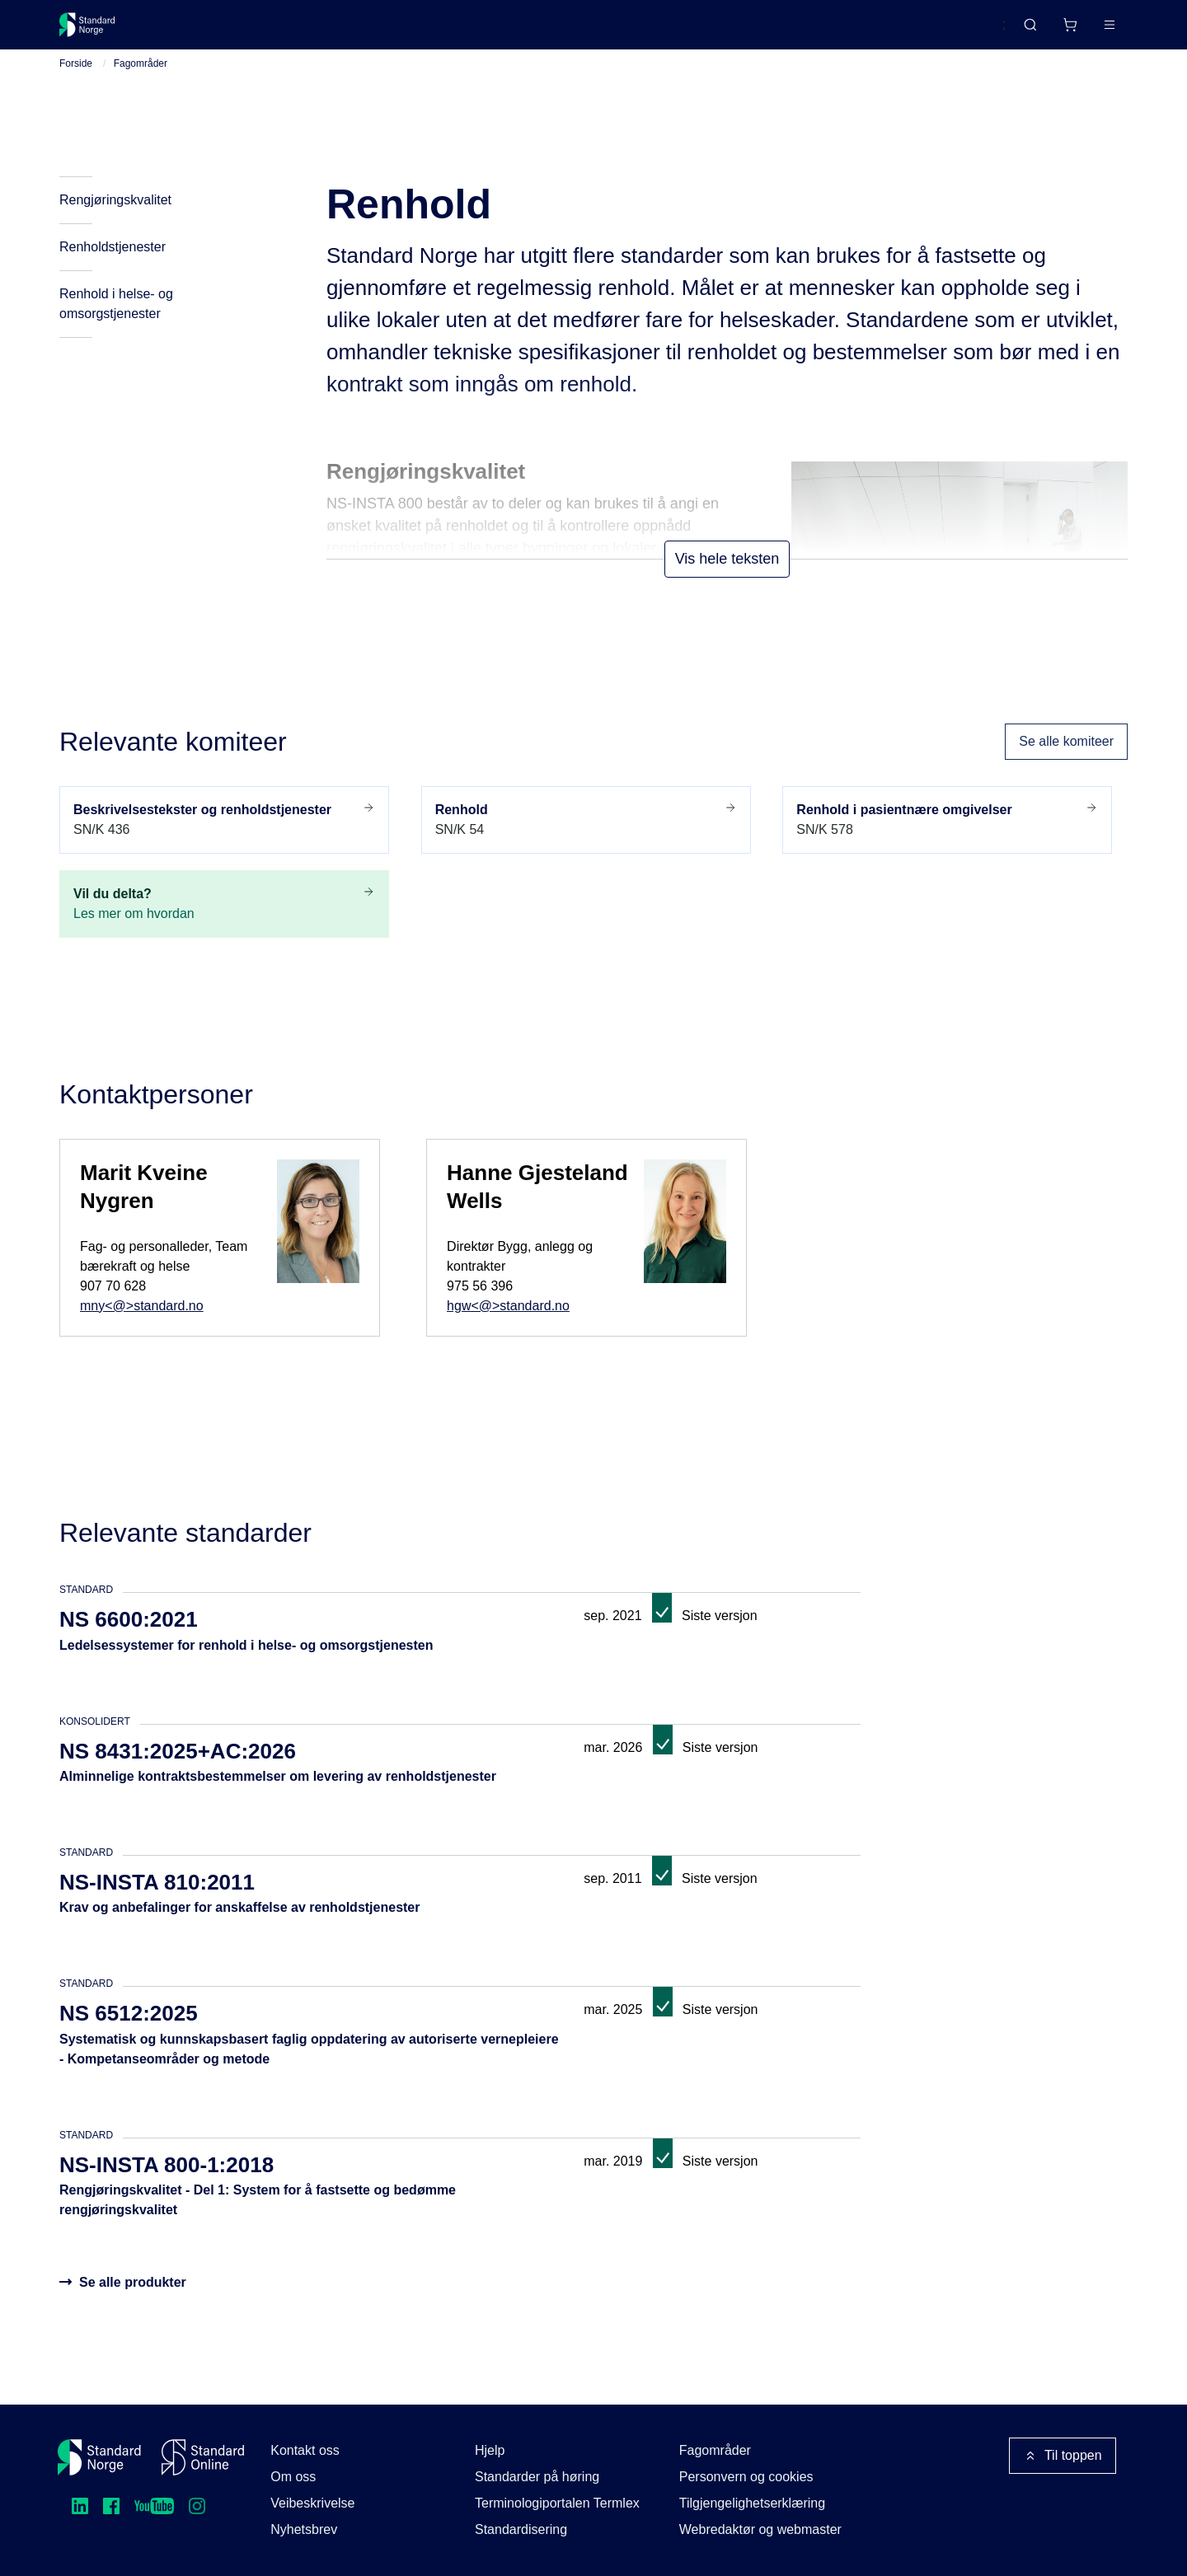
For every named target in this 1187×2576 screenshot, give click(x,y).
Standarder (198, 31)
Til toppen (1062, 2455)
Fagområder (140, 83)
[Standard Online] (203, 2457)
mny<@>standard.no (142, 1325)
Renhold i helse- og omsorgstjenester (116, 323)
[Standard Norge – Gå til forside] (97, 31)
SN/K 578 (947, 838)
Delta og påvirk (302, 31)
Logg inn (1088, 31)
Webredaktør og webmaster (760, 2529)
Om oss (293, 2477)
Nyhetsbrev (303, 2529)
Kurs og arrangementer (440, 31)
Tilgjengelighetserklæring (752, 2503)
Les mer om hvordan (224, 922)
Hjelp (489, 2450)
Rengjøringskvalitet (115, 220)
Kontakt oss (305, 2450)
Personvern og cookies (746, 2477)
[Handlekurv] (1021, 31)
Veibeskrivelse (312, 2503)
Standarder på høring (537, 2477)
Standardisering (521, 2529)
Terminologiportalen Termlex (557, 2503)
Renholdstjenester (112, 267)
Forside (75, 83)
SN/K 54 (586, 838)
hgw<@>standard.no (508, 1325)
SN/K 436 (224, 838)
